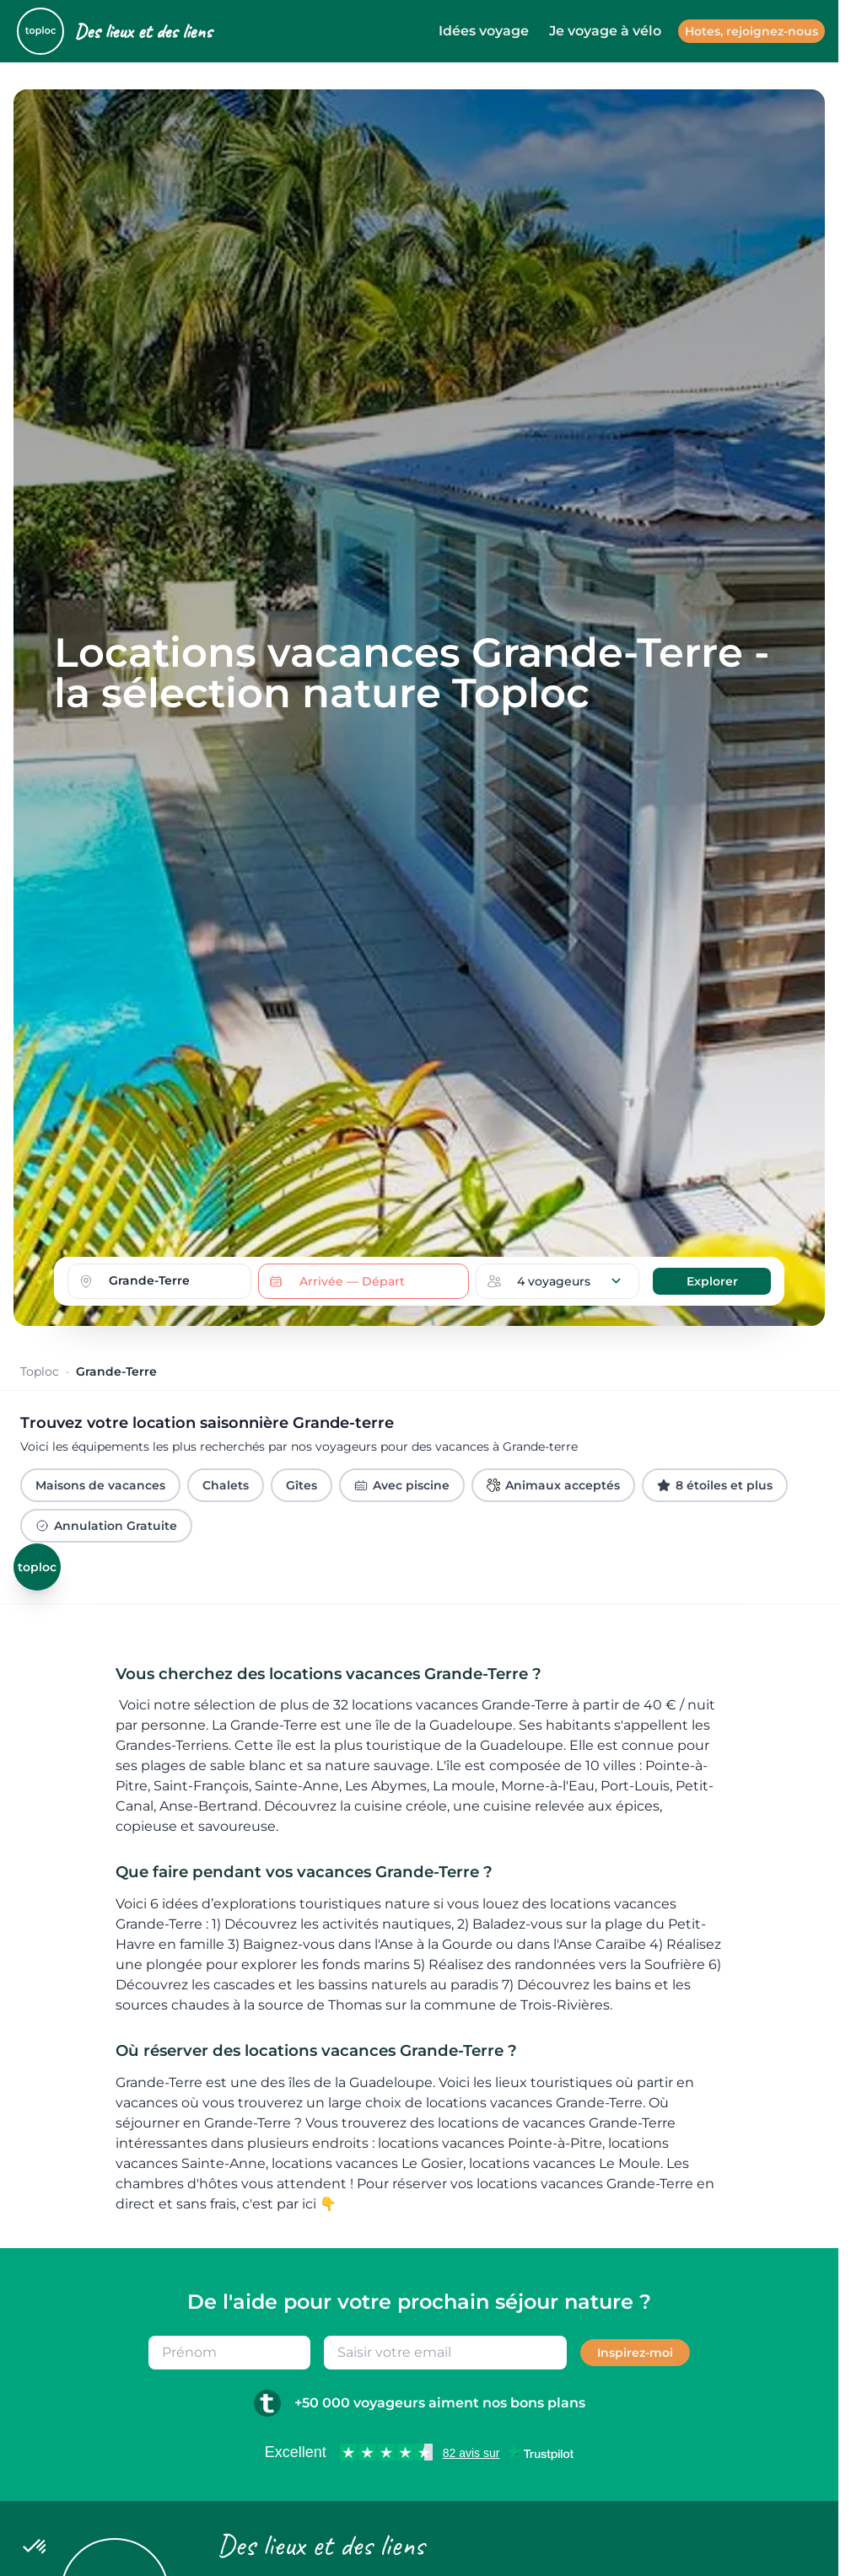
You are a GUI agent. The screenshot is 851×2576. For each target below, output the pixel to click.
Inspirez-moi (635, 2352)
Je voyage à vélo (605, 31)
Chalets (225, 1485)
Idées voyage (484, 31)
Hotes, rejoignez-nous (751, 31)
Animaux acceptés (553, 1485)
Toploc (39, 1371)
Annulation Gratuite (106, 1525)
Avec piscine (402, 1485)
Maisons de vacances (100, 1485)
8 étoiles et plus (715, 1485)
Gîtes (301, 1485)
